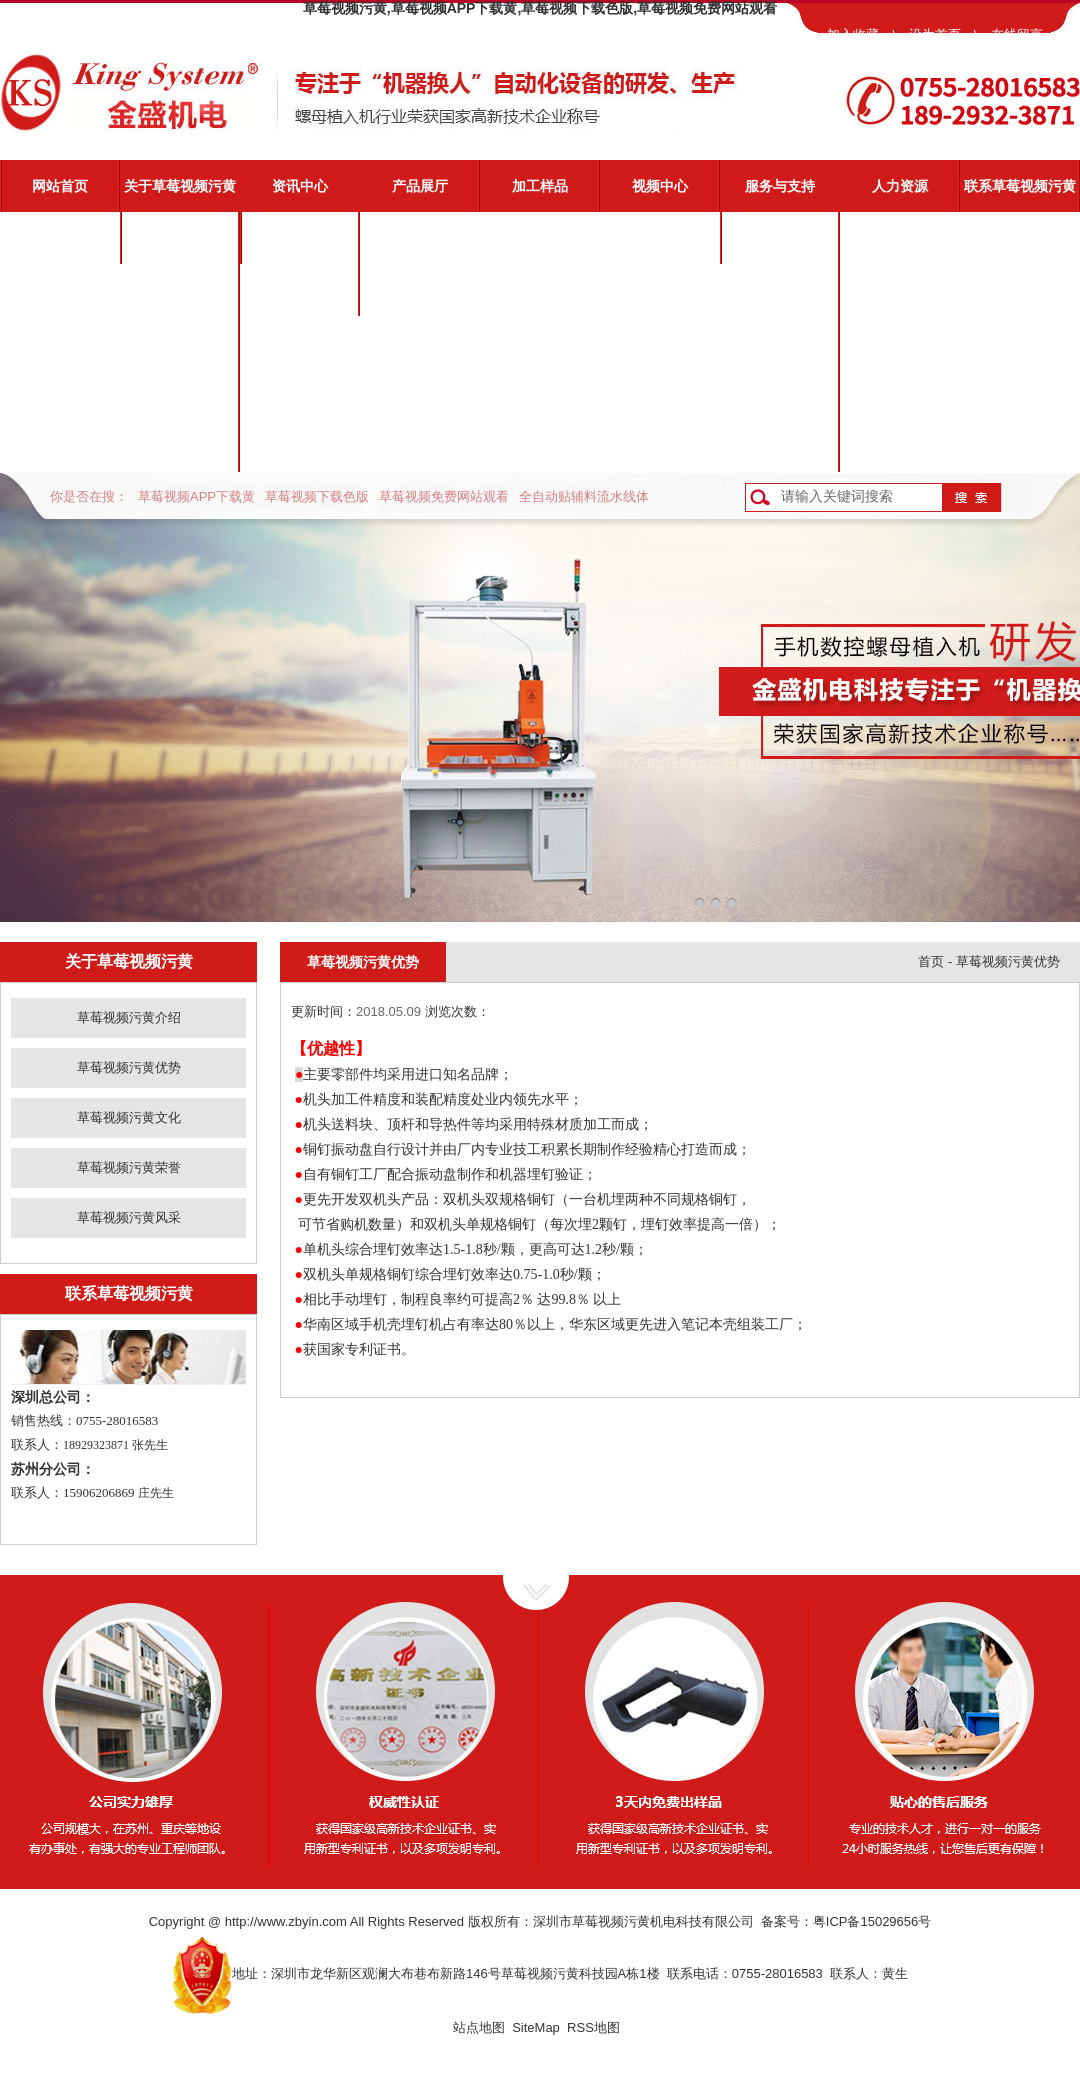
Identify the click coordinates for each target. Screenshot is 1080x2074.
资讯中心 (300, 186)
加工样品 (540, 186)
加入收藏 (853, 34)
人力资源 (900, 186)
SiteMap (536, 2027)
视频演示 (780, 290)
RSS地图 (593, 2027)
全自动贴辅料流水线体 (584, 496)
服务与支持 (780, 186)
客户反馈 (780, 446)
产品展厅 (420, 186)
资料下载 (780, 394)
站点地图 (479, 2027)
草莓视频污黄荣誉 (180, 394)
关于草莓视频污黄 (180, 186)
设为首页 (935, 34)
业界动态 (300, 290)
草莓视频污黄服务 (780, 238)
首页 (931, 961)
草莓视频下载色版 (317, 496)
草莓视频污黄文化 (180, 342)
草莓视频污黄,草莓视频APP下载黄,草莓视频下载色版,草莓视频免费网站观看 (540, 8)
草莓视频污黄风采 (180, 446)
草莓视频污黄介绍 (180, 238)
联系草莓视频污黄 (1020, 186)
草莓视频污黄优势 (180, 290)
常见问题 (780, 342)
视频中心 (660, 186)
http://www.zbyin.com (286, 1921)
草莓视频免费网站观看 (444, 496)
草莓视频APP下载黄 (196, 496)
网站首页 (60, 186)
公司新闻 (300, 238)
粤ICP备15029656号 (872, 1921)
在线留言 (1017, 34)
